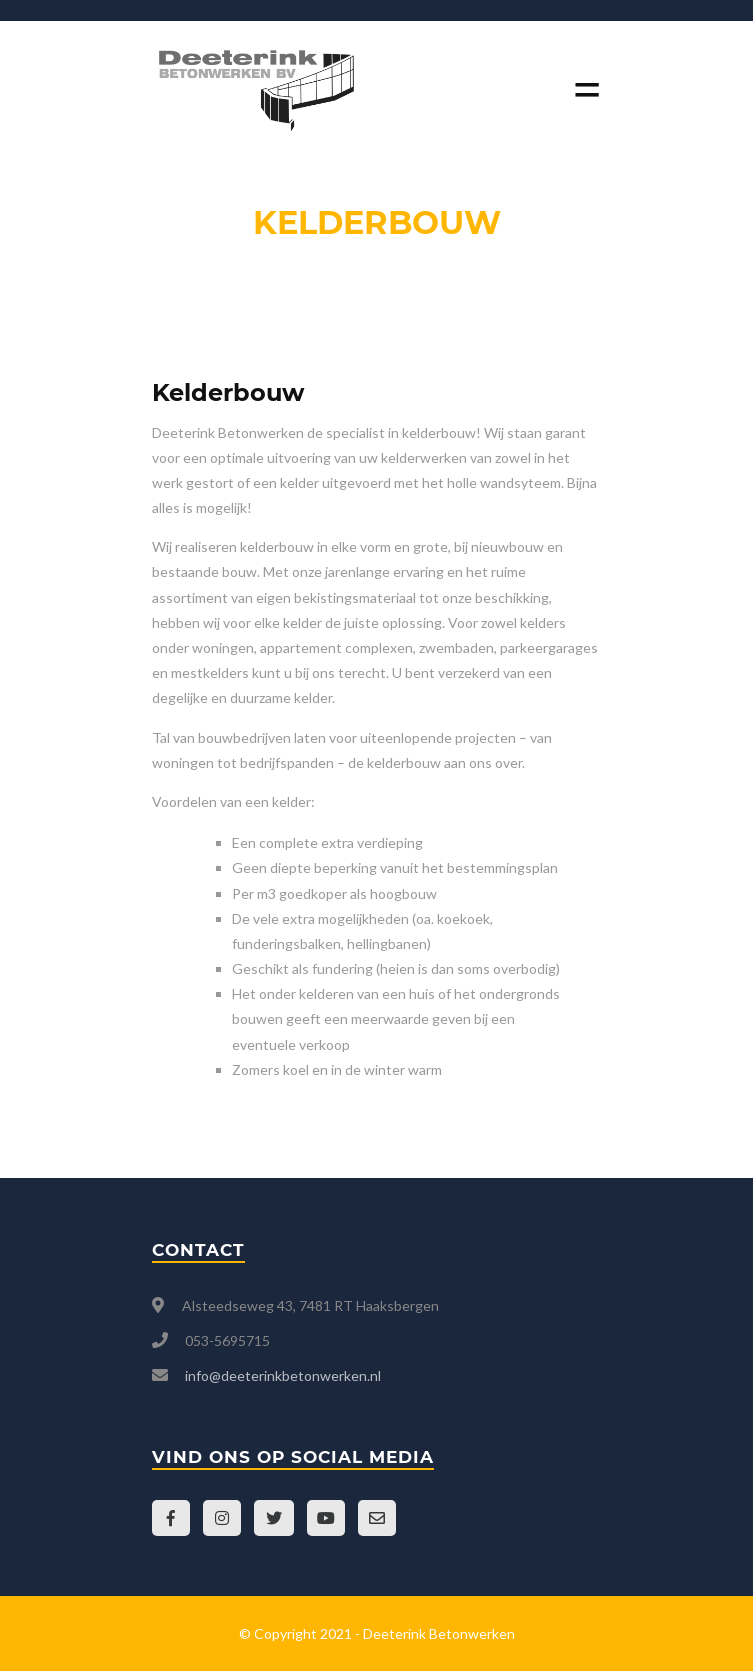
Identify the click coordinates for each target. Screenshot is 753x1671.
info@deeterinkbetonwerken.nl (283, 1375)
